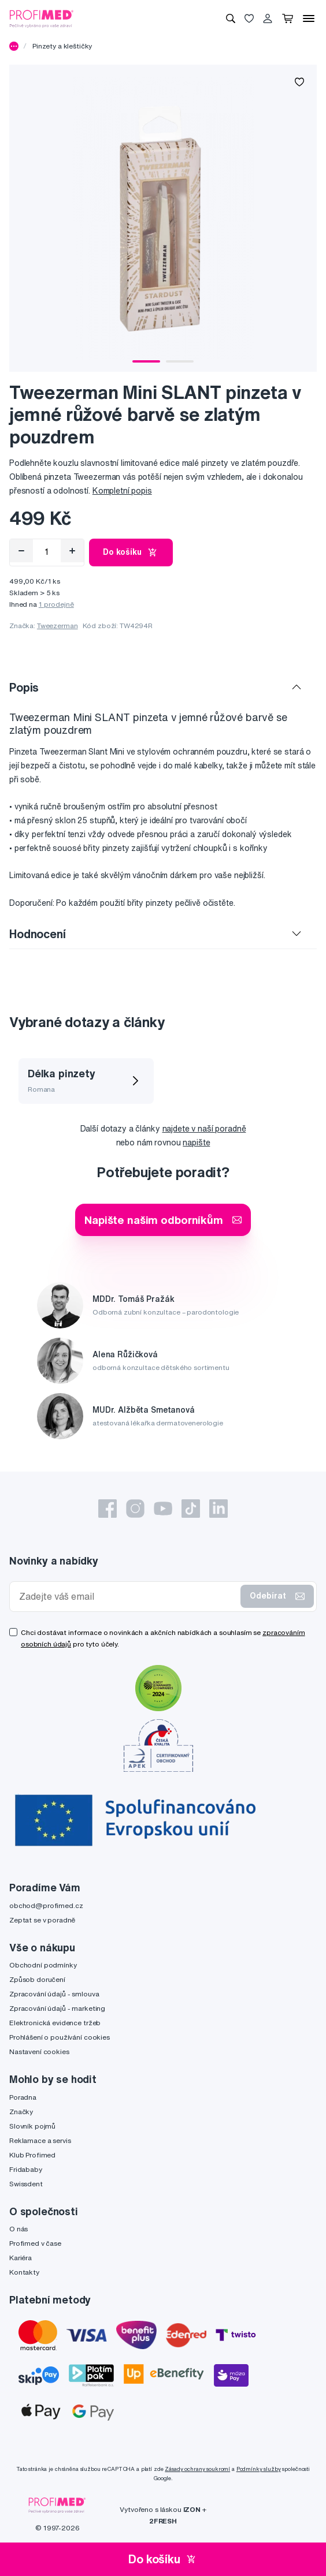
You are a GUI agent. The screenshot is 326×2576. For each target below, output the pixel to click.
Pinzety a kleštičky (62, 46)
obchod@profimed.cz (46, 1905)
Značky (21, 2111)
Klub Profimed (32, 2155)
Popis (24, 687)
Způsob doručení (37, 1979)
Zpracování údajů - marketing (57, 2008)
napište (196, 1142)
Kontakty (24, 2272)
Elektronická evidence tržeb (55, 2022)
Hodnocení (37, 934)
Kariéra (20, 2257)
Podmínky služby (258, 2469)
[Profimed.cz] (41, 18)
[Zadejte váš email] (127, 1596)
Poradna (22, 2097)
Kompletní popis (122, 491)
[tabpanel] (163, 218)
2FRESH (163, 2521)
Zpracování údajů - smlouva (54, 1994)
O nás (18, 2228)
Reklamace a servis (40, 2140)
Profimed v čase (35, 2243)
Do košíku (131, 552)
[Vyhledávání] (231, 18)
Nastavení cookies (39, 2051)
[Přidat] (72, 550)
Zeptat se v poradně (42, 1920)
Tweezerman (57, 625)
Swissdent (26, 2183)
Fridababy (25, 2169)
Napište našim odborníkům (163, 1219)
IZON (192, 2509)
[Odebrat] (21, 550)
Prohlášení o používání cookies (59, 2037)
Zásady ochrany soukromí (197, 2469)
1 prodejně (56, 604)
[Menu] (309, 18)
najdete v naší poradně (204, 1129)
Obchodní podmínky (43, 1965)
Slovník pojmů (32, 2126)
